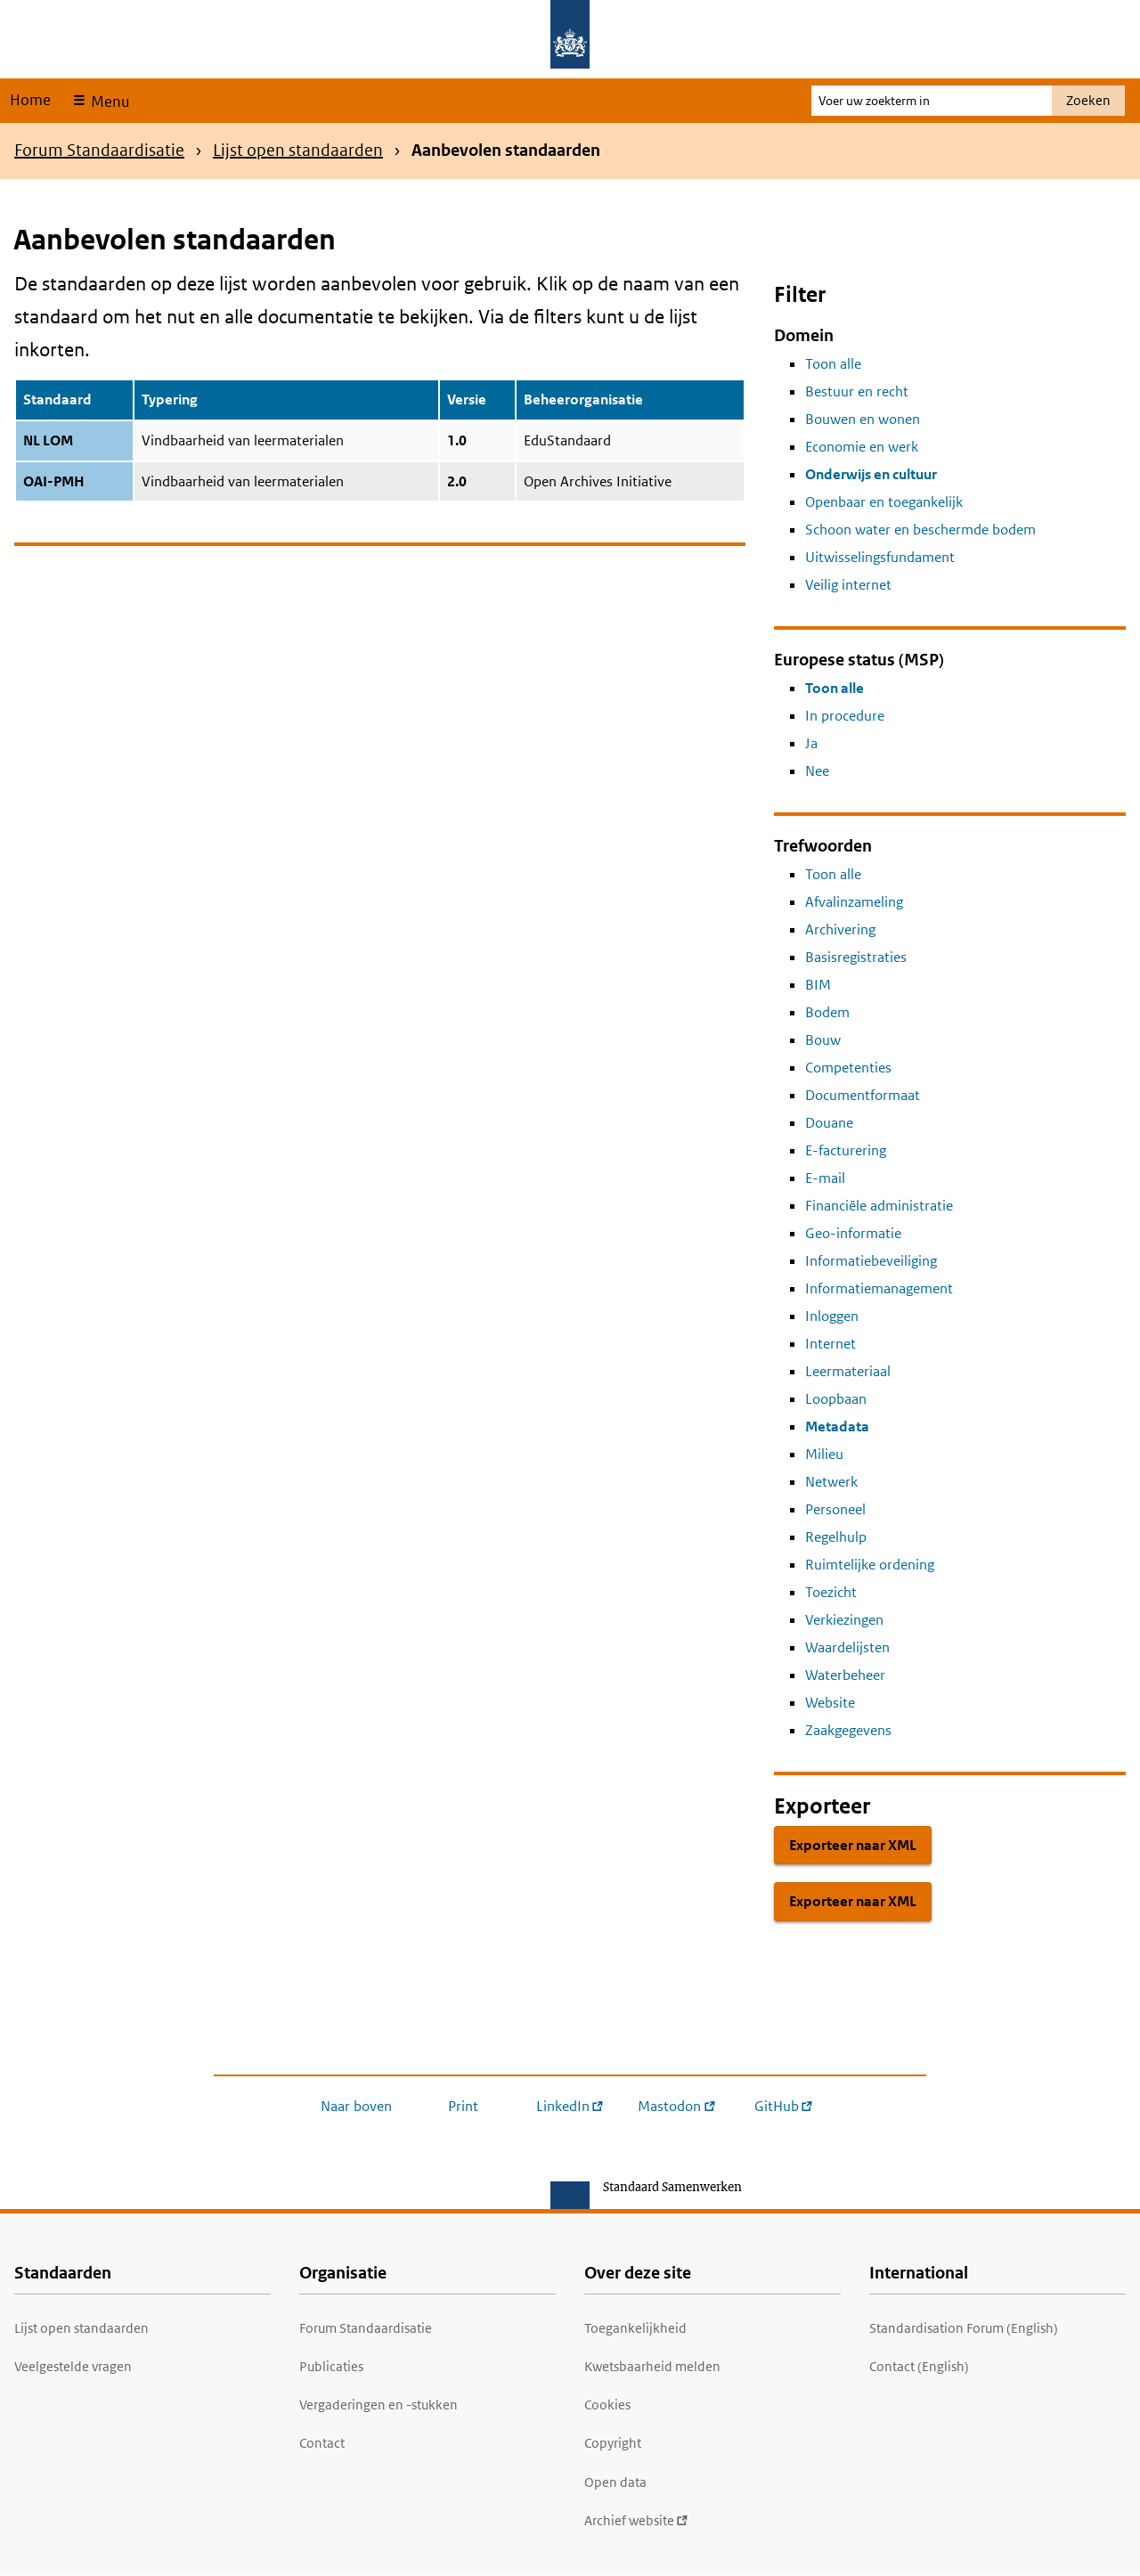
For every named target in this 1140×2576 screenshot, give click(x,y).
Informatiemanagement (879, 1288)
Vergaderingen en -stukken (378, 2404)
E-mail (825, 1178)
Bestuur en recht (856, 391)
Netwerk (831, 1481)
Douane (829, 1122)
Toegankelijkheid (635, 2327)
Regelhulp (836, 1537)
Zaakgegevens (848, 1730)
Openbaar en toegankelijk (884, 502)
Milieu (824, 1454)
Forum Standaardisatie (99, 150)
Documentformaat (862, 1095)
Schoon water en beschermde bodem (920, 529)
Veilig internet (848, 584)
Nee (817, 771)
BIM (818, 984)
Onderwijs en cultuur (871, 474)
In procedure (844, 715)
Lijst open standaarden (298, 150)
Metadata (837, 1426)
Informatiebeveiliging (871, 1260)
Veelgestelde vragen (73, 2366)
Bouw (823, 1040)
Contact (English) (919, 2366)
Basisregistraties (856, 957)
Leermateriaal (848, 1371)
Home (30, 100)
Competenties (848, 1067)
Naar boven (356, 2106)
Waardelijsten (847, 1647)
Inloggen (832, 1316)
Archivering (840, 929)
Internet (830, 1343)
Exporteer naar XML (852, 1845)
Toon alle (833, 364)
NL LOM (48, 440)
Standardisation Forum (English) (963, 2327)
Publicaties (331, 2366)
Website (830, 1702)
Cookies (607, 2404)
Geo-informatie (853, 1233)
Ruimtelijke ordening (869, 1564)
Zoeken (1088, 100)
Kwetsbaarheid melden (652, 2366)
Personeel (835, 1509)
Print (463, 2106)
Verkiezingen (844, 1619)
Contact (322, 2442)
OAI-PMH (54, 481)
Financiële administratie (879, 1205)
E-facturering (845, 1150)
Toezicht (831, 1592)
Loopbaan (836, 1399)
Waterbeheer (845, 1675)
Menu (108, 101)
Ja (811, 743)
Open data (615, 2482)
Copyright (612, 2442)
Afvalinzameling (854, 902)
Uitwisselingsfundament (880, 557)
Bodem (827, 1012)
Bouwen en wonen (862, 419)
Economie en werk (861, 446)
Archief (636, 2520)
